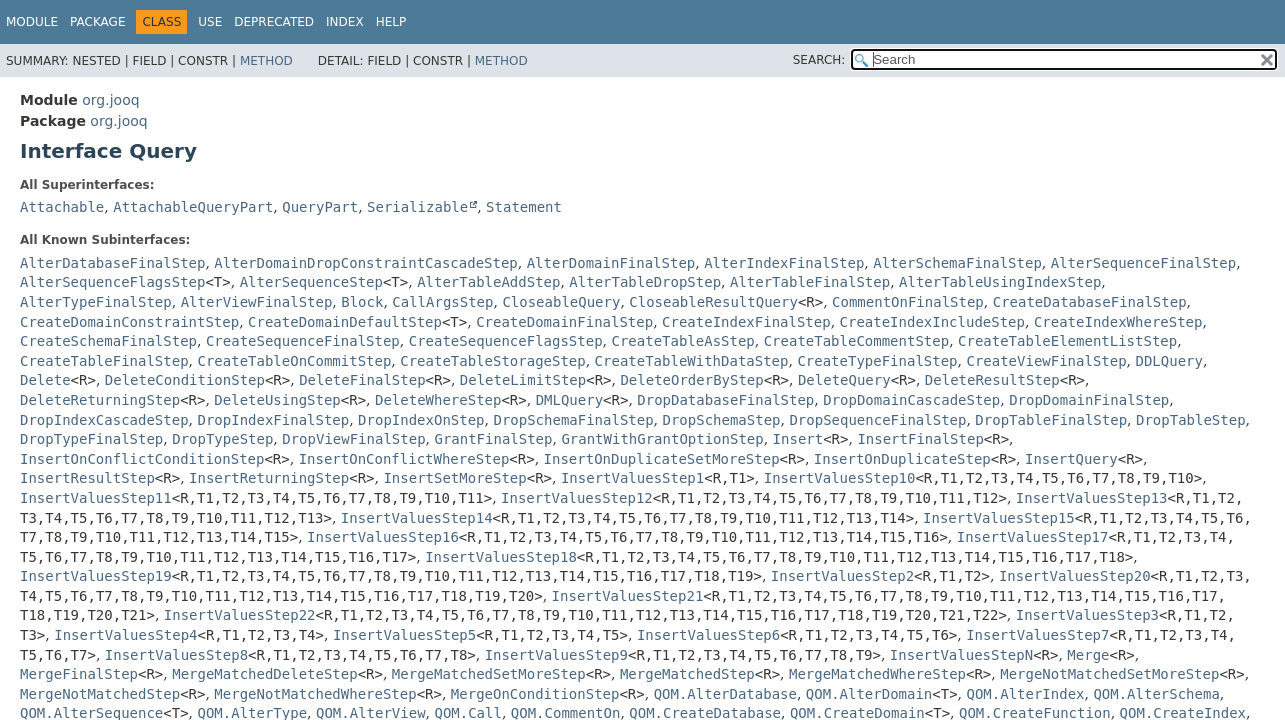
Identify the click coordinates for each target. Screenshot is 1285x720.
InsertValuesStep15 (999, 518)
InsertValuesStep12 (577, 498)
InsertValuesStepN (961, 655)
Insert (798, 439)
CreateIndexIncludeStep (932, 322)
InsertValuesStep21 (628, 596)
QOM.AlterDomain (869, 694)
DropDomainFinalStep (1089, 400)
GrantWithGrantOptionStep (662, 439)
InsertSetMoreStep (454, 478)
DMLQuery (569, 400)
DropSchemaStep (722, 420)
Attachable (62, 207)
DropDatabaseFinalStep (725, 400)
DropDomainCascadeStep (911, 400)
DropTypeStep (222, 439)
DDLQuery (1169, 361)
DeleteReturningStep (100, 400)
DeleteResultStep (992, 380)
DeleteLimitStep (523, 380)
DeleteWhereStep (438, 400)
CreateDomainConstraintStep (129, 322)
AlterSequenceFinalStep (1143, 263)
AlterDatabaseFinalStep (112, 263)
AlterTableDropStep (645, 282)
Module (32, 22)
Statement (524, 207)
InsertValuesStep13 (1092, 498)
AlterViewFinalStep (257, 302)
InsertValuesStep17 (1033, 537)
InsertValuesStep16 (383, 537)
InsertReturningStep (269, 478)
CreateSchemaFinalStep (108, 341)
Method (266, 61)
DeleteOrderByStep (691, 380)
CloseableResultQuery (713, 302)
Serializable (417, 207)
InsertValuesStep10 (840, 478)
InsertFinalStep (920, 439)
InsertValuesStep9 (556, 655)
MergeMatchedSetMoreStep (489, 674)
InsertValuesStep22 (240, 615)
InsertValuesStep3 (1087, 615)
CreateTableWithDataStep (692, 361)
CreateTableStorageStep (492, 361)
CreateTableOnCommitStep (294, 361)
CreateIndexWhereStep (1118, 322)
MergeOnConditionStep (535, 694)
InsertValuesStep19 (96, 576)
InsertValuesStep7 (1037, 635)
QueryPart (320, 207)
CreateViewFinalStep (1046, 361)
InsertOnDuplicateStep (902, 459)
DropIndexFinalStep (273, 420)
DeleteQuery (844, 380)
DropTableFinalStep (1051, 420)
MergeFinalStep (79, 674)
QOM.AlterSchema (1156, 694)
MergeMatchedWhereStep (877, 674)
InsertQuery (1071, 459)
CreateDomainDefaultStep (345, 322)
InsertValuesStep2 (842, 576)
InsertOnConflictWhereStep (404, 459)
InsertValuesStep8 (176, 655)
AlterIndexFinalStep (784, 263)
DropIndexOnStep (421, 420)
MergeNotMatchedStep (100, 694)
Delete (45, 380)
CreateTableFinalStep (104, 361)
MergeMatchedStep (687, 674)
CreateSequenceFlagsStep (506, 341)
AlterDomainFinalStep (611, 263)
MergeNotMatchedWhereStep (315, 694)
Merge (1088, 655)
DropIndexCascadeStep (104, 420)
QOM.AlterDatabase (725, 694)
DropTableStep (1191, 420)
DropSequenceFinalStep (877, 420)
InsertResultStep (87, 478)
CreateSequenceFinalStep (303, 341)
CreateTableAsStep (682, 341)
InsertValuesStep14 (417, 518)
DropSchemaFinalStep (573, 420)
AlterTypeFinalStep (96, 302)
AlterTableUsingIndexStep (1000, 282)
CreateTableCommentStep (856, 341)
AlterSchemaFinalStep (957, 263)
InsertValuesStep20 (1075, 576)
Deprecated (274, 22)
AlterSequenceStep (311, 282)
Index (345, 22)
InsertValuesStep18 (501, 557)
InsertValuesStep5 (404, 635)
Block (362, 302)
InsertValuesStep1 (632, 478)
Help (391, 22)
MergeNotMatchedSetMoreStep (1109, 674)
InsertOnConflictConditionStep (142, 459)
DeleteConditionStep (185, 380)
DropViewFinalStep (353, 439)
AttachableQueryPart (193, 207)
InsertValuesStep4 (125, 635)
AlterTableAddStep (488, 282)
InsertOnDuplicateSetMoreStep (662, 459)
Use (210, 22)
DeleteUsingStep (277, 400)
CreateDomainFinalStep (564, 322)
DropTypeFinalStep (91, 439)
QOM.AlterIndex (1025, 694)
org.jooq (110, 100)
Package (97, 22)
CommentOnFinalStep (908, 302)
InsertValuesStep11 (96, 498)
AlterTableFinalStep (810, 282)
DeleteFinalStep (362, 380)
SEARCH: (819, 60)
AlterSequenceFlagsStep (112, 282)
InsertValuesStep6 (708, 635)
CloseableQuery (561, 302)
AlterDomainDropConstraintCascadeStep (365, 263)
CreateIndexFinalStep (746, 322)
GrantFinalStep (493, 439)
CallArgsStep (442, 302)
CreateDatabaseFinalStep (1090, 302)
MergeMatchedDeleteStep (264, 674)
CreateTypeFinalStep (877, 361)
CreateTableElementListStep (1067, 341)
